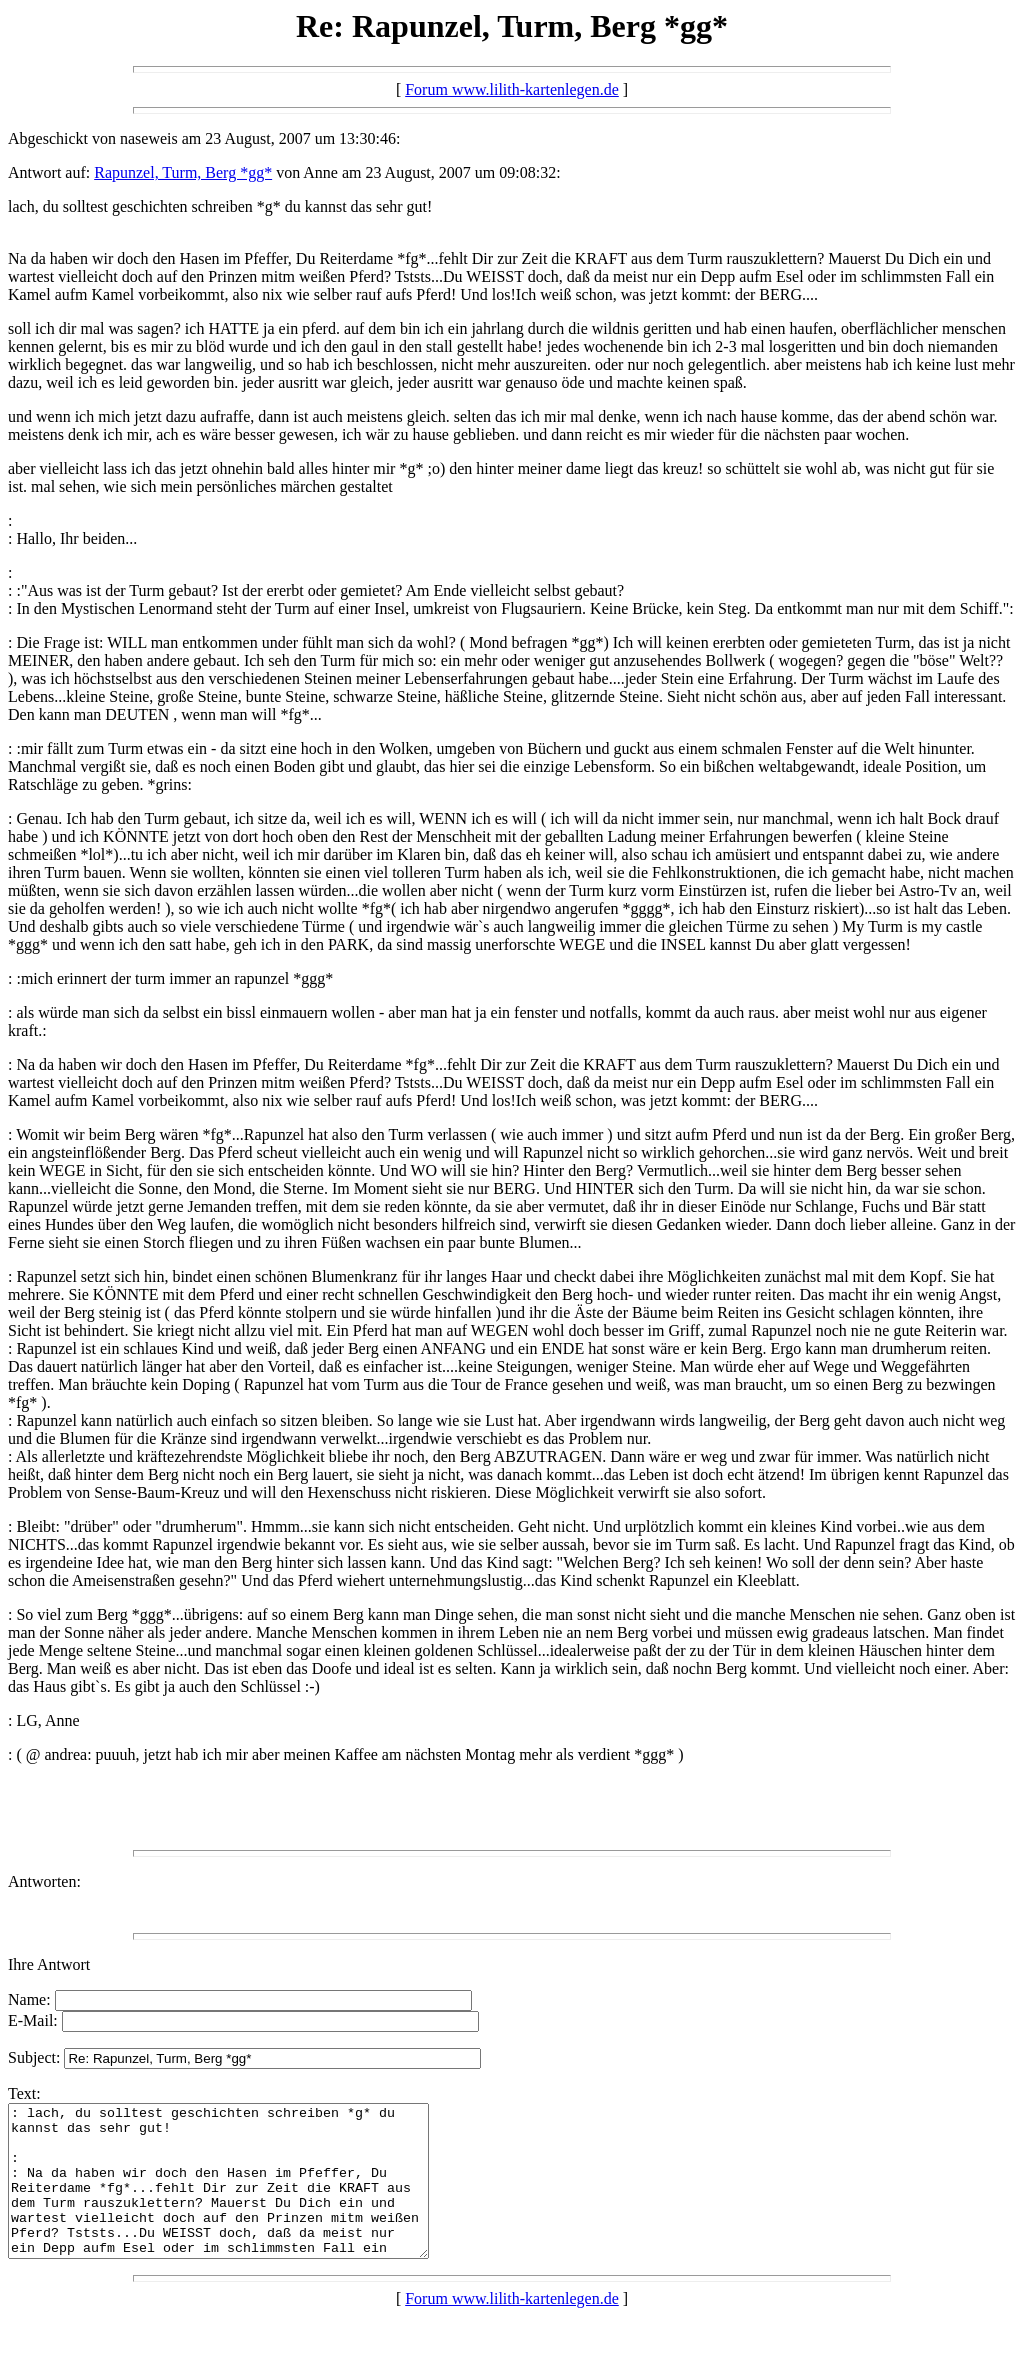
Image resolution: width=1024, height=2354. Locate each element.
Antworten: (44, 1881)
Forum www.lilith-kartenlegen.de (512, 89)
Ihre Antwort (49, 1964)
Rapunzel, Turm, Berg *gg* (183, 172)
